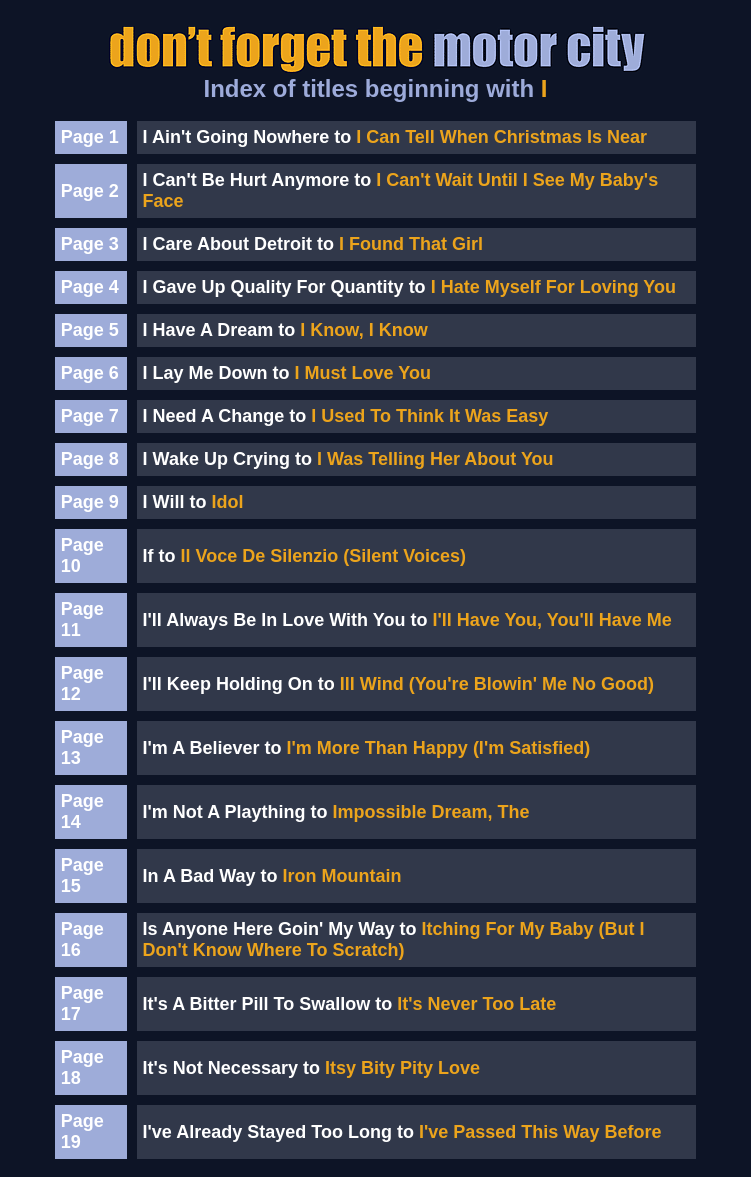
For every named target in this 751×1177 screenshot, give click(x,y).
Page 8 (90, 459)
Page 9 (90, 502)
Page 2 (90, 191)
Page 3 (90, 244)
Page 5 (90, 330)
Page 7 (90, 416)
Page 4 (90, 287)
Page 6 (90, 373)
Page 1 (90, 137)
